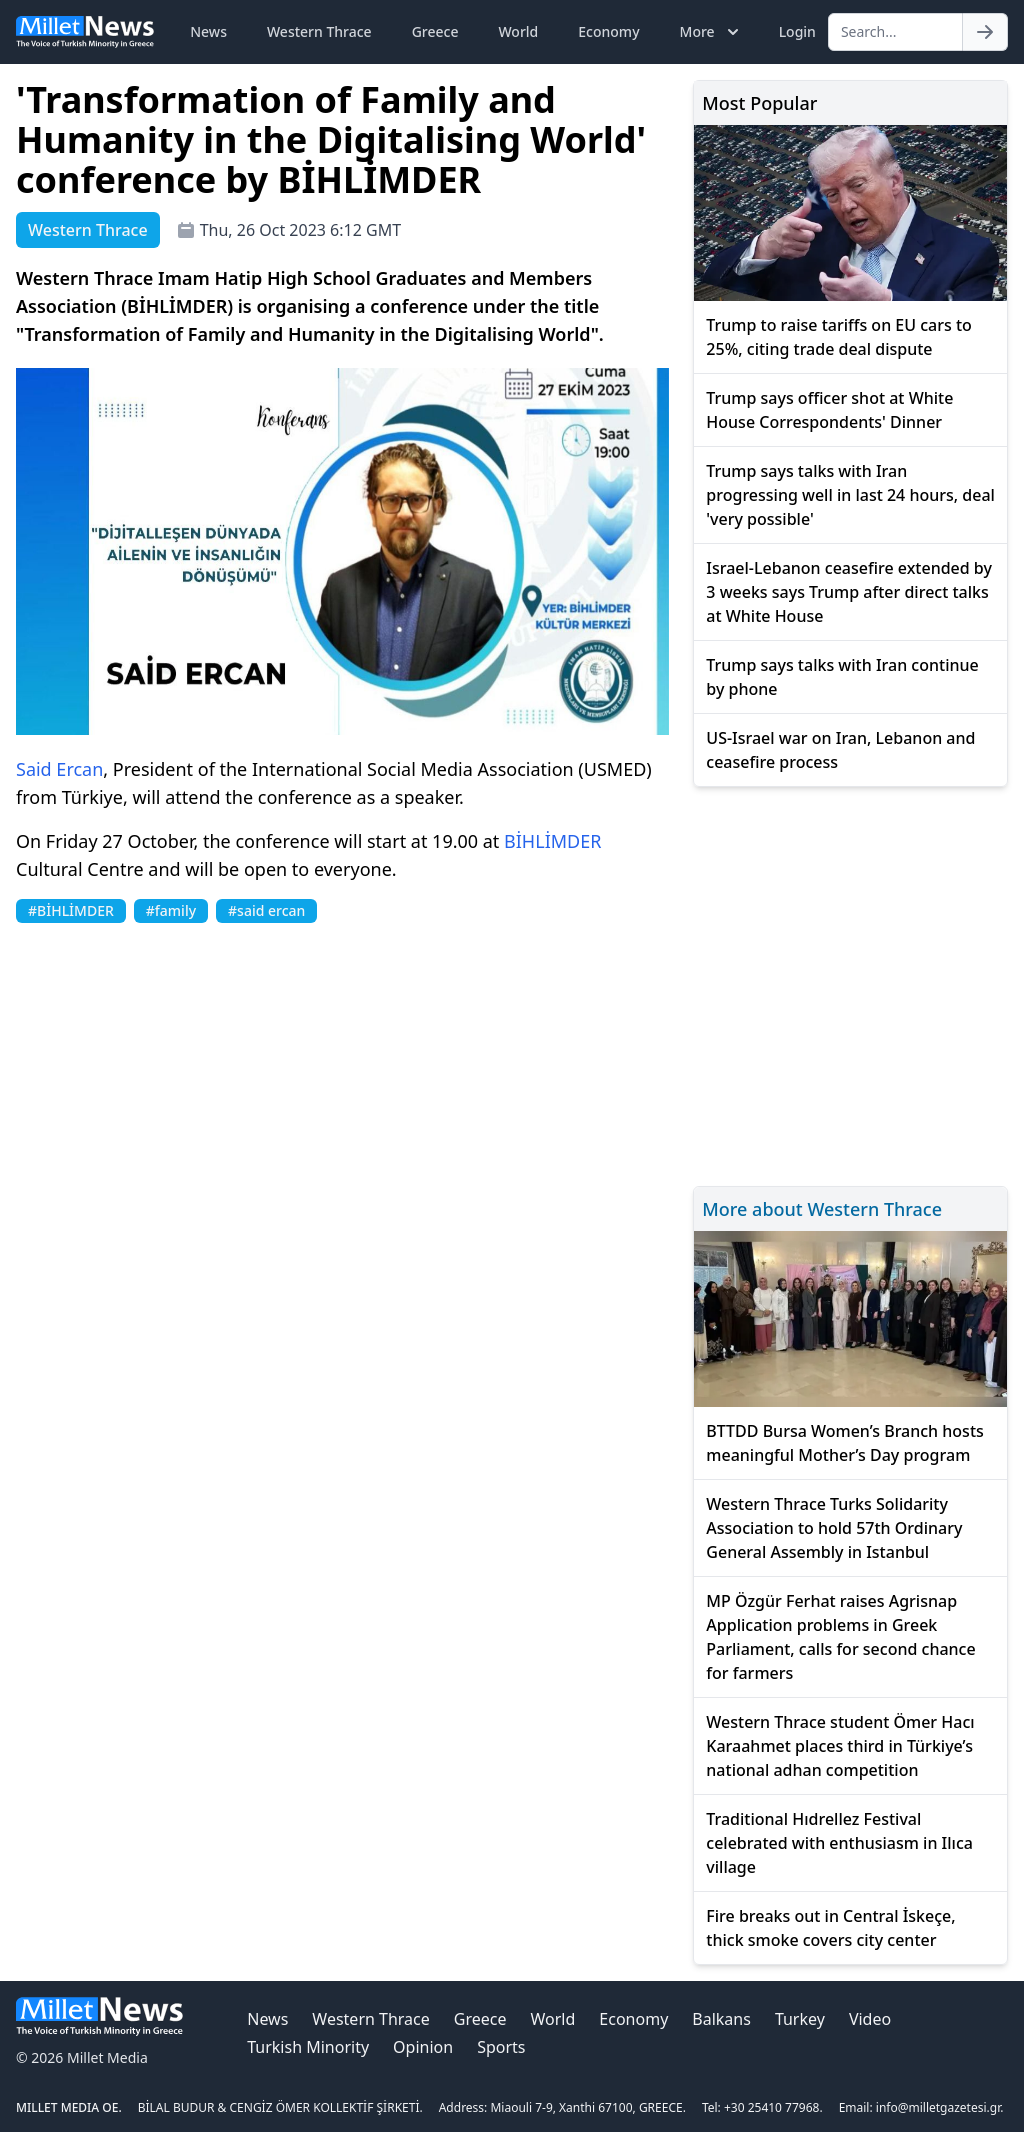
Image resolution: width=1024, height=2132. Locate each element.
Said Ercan (59, 769)
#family (171, 910)
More (711, 32)
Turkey (800, 2019)
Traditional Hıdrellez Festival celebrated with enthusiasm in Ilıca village (839, 1843)
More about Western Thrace (822, 1209)
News (208, 31)
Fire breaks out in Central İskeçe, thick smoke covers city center (830, 1928)
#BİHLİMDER (71, 910)
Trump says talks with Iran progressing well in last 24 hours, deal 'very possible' (850, 495)
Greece (435, 31)
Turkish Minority (308, 2047)
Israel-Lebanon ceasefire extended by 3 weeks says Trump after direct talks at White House (849, 592)
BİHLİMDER (552, 841)
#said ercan (266, 910)
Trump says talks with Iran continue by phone (842, 677)
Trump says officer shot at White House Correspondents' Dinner (829, 410)
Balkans (721, 2019)
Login (797, 31)
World (518, 31)
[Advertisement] (850, 983)
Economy (608, 31)
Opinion (423, 2047)
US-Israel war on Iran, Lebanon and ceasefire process (840, 750)
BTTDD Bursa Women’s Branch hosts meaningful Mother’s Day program (844, 1443)
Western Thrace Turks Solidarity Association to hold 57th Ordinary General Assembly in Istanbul (834, 1528)
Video (870, 2019)
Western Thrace (319, 31)
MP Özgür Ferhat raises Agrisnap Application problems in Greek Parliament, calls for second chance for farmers (840, 1637)
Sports (501, 2047)
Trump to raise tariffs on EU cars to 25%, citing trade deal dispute (839, 337)
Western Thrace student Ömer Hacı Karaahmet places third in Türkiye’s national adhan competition (840, 1746)
